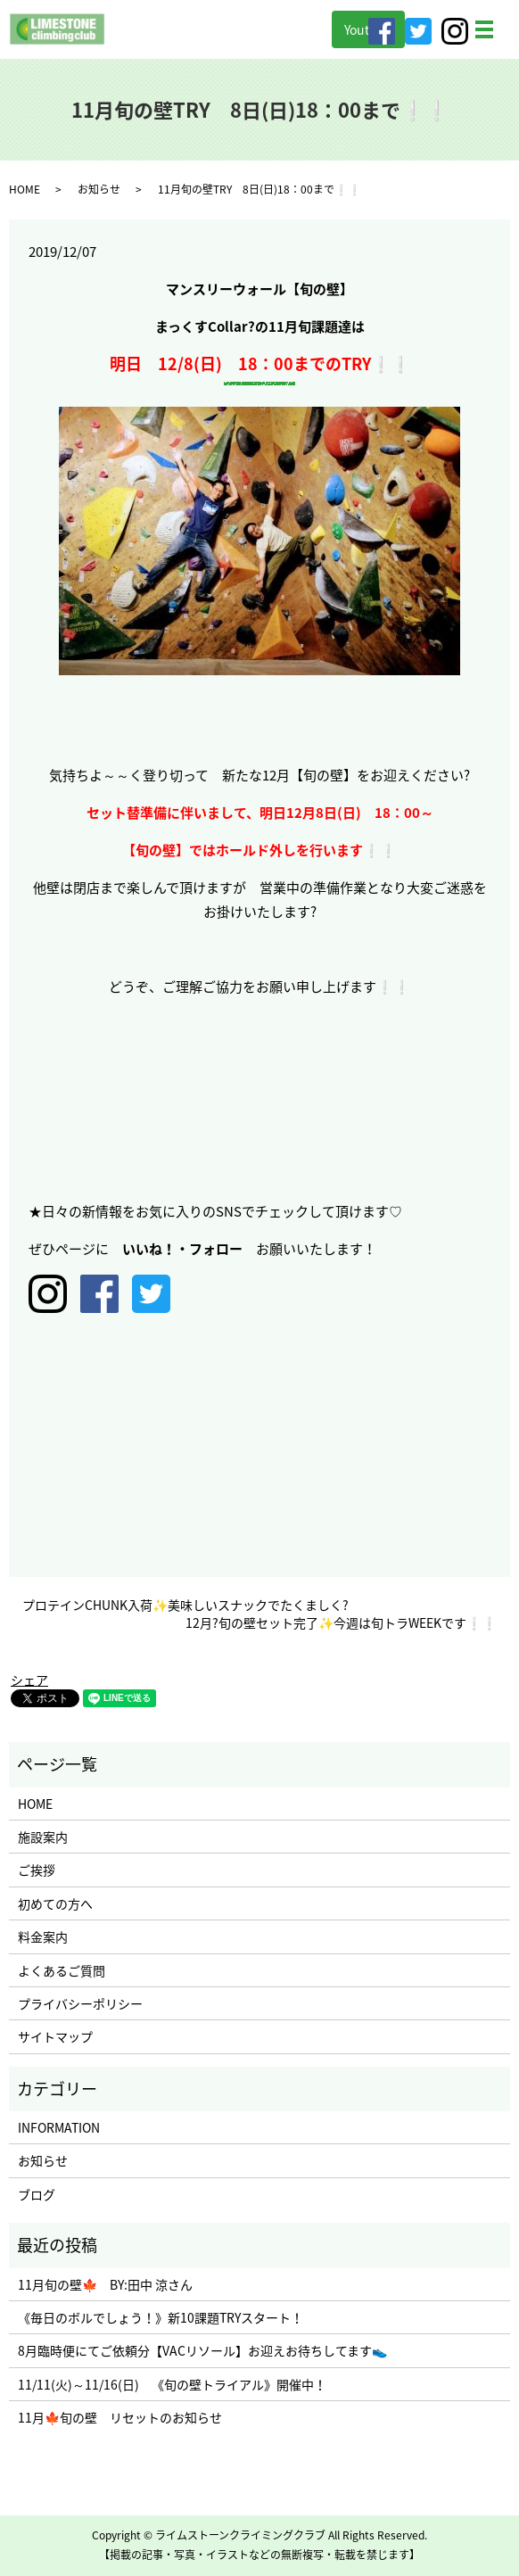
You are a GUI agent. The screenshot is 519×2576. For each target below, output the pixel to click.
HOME (24, 189)
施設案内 (43, 1836)
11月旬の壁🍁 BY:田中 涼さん (105, 2284)
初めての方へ (55, 1903)
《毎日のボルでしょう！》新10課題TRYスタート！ (160, 2317)
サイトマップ (55, 2036)
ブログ (36, 2194)
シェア (29, 1679)
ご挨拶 (36, 1869)
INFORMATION (59, 2127)
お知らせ (99, 189)
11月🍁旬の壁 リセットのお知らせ (120, 2417)
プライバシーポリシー (80, 2003)
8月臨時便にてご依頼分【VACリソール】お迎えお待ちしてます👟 (202, 2350)
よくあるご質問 (61, 1970)
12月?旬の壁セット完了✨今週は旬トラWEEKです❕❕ (341, 1622)
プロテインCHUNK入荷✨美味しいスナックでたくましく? (185, 1605)
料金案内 (43, 1936)
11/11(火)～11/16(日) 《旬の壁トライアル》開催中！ (172, 2384)
